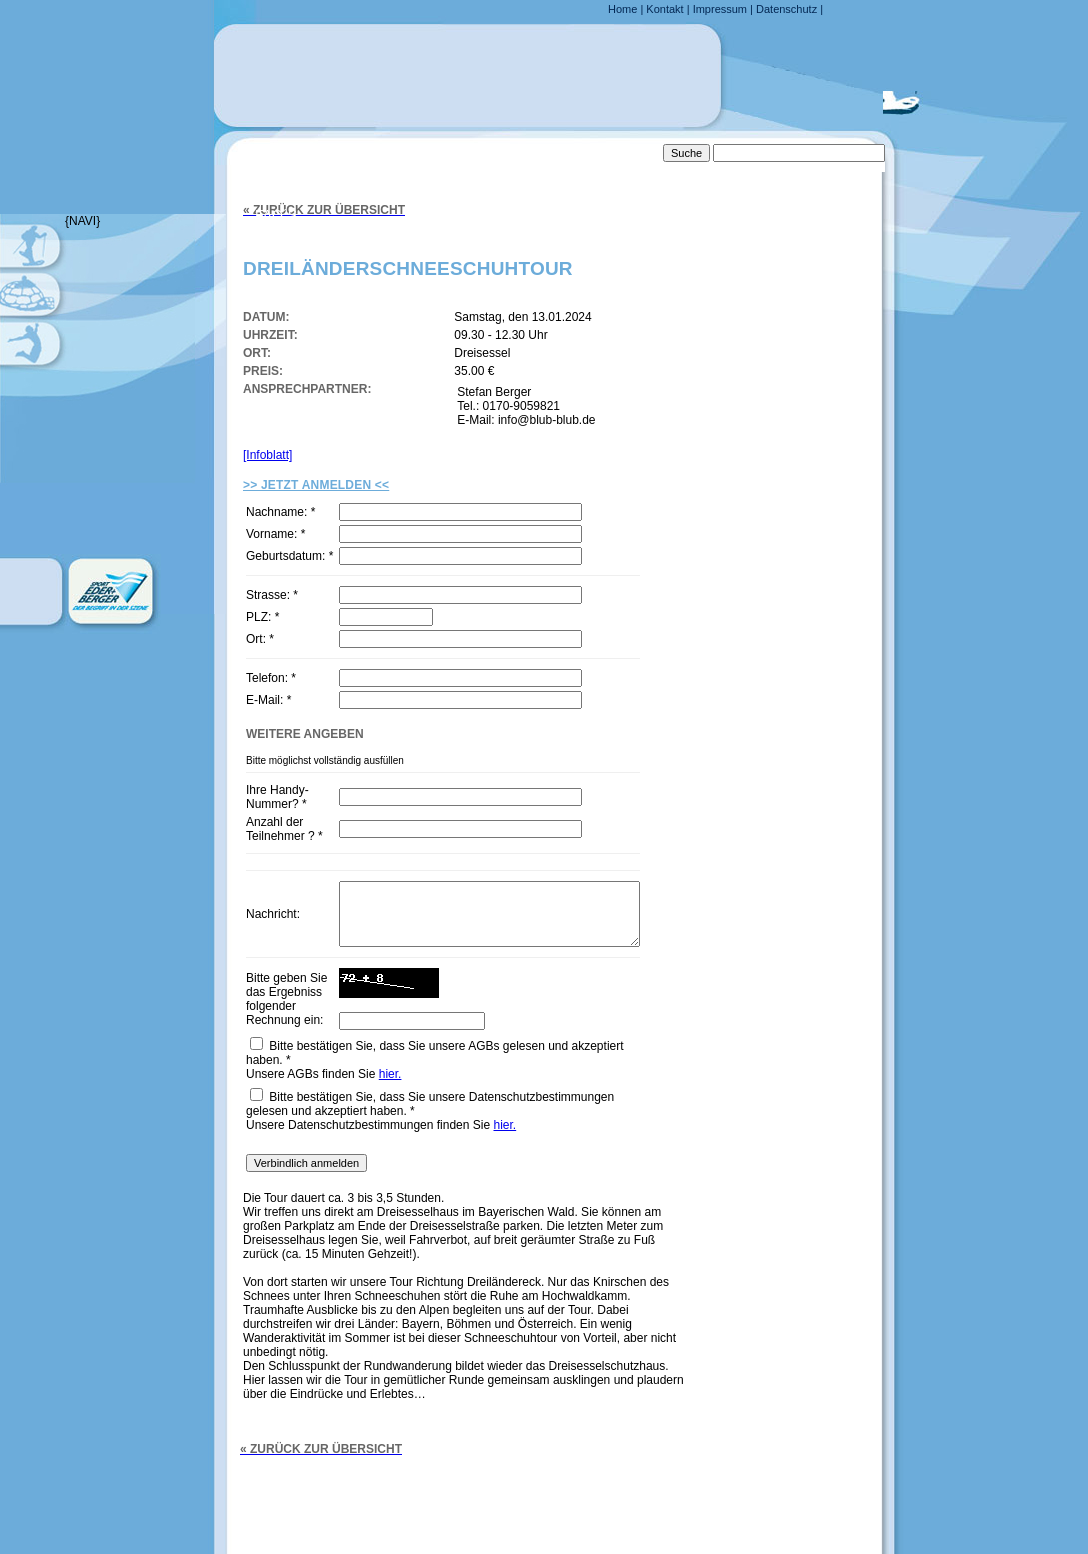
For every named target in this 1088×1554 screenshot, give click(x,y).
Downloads (301, 297)
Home (622, 9)
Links (275, 256)
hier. (390, 1104)
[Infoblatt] (267, 455)
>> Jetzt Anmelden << (316, 485)
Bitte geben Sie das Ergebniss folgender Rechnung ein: (284, 1025)
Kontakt (664, 9)
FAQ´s (276, 215)
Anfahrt (287, 174)
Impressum (720, 9)
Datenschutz (786, 9)
